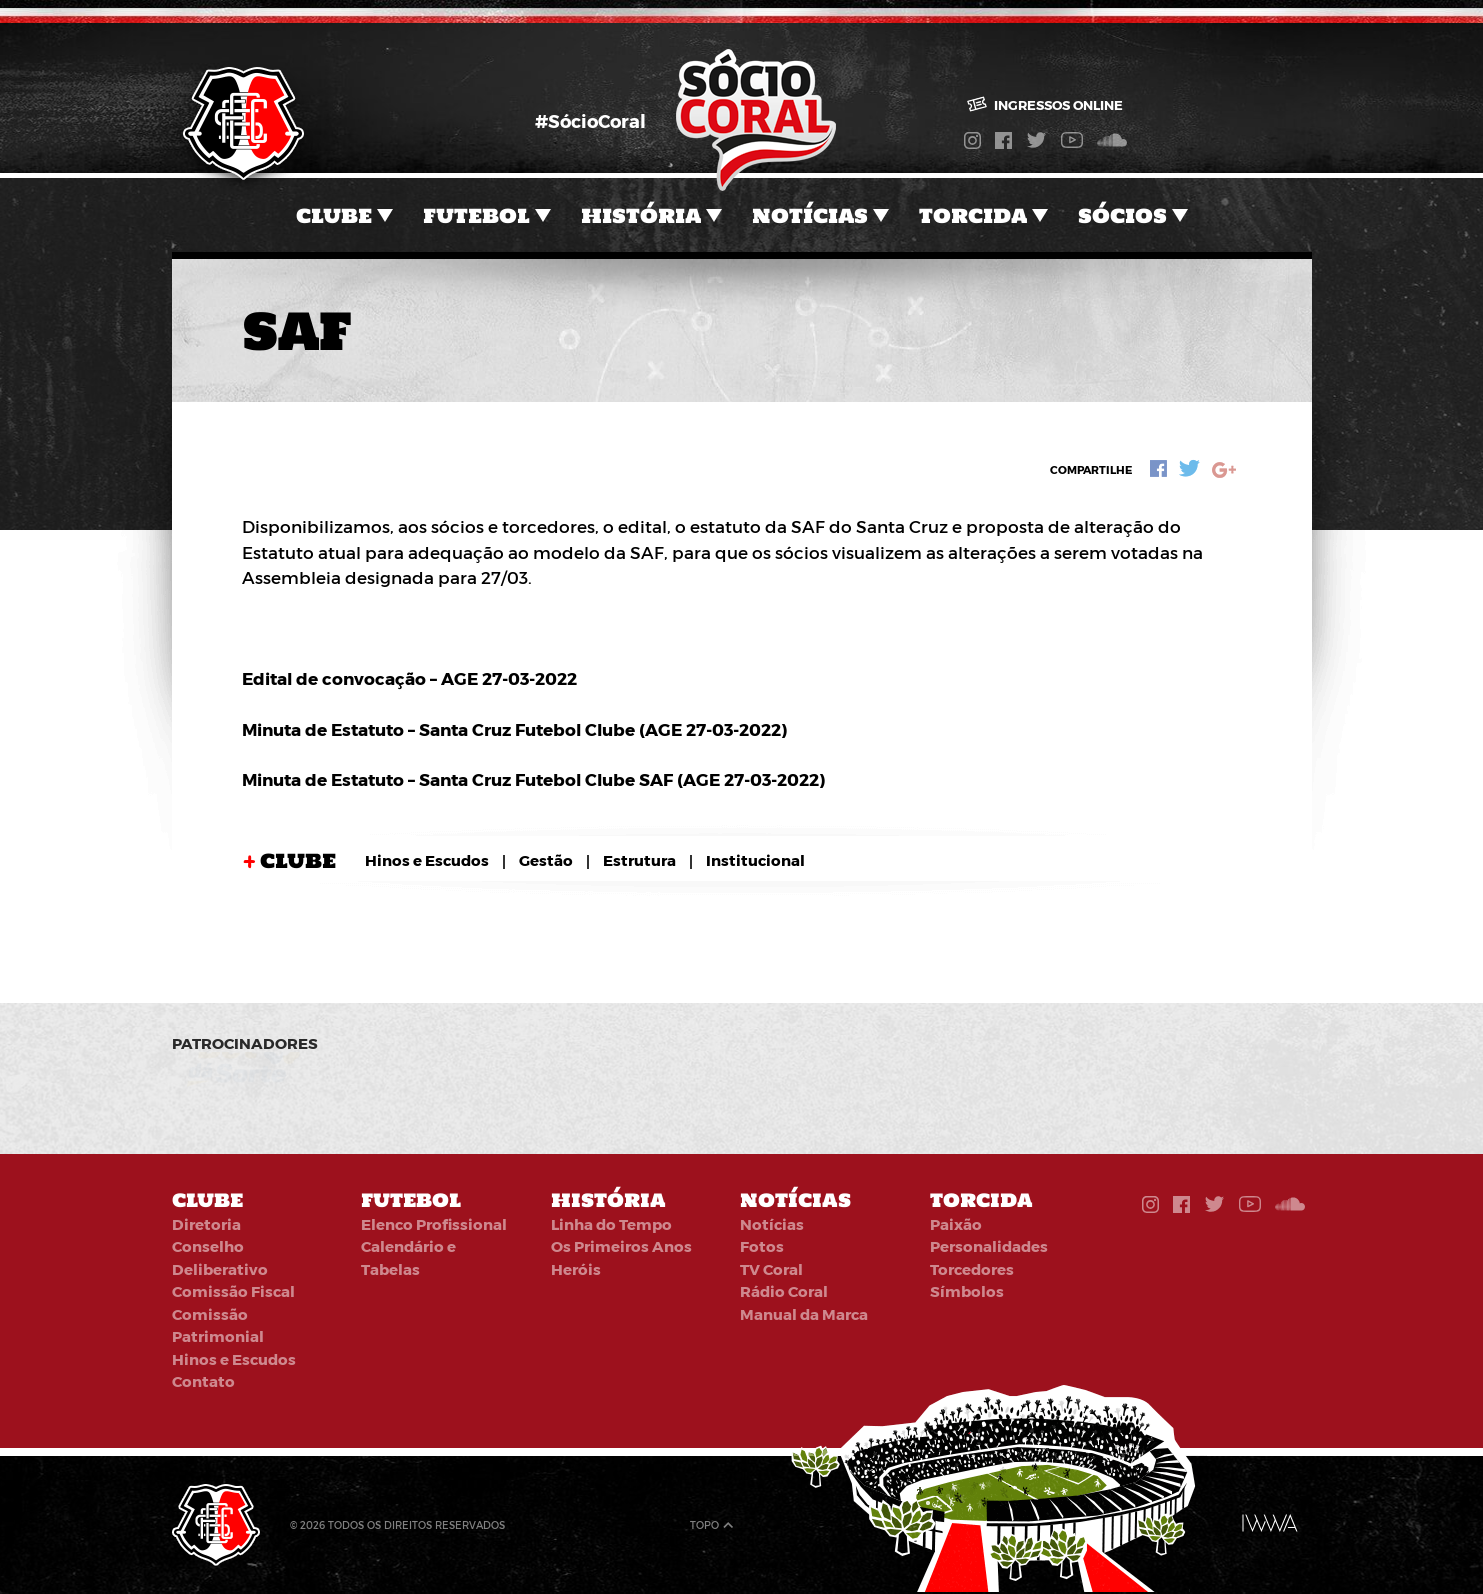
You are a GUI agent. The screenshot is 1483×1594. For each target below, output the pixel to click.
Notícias (810, 215)
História (641, 215)
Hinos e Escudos (427, 860)
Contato (203, 1381)
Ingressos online (1045, 105)
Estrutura (639, 860)
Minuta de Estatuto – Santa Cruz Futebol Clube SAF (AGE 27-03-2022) (533, 779)
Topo (704, 1525)
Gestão (546, 860)
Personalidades (989, 1246)
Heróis (576, 1269)
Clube (334, 215)
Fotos (762, 1246)
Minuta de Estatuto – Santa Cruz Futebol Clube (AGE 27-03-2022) (514, 729)
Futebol (476, 215)
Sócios (1122, 215)
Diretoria (206, 1224)
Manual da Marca (804, 1314)
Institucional (755, 860)
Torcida (973, 215)
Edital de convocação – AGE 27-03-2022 (409, 678)
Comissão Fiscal (233, 1291)
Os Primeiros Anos (621, 1246)
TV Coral (771, 1269)
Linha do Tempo (611, 1224)
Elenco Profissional (434, 1224)
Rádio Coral (784, 1291)
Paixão (956, 1224)
